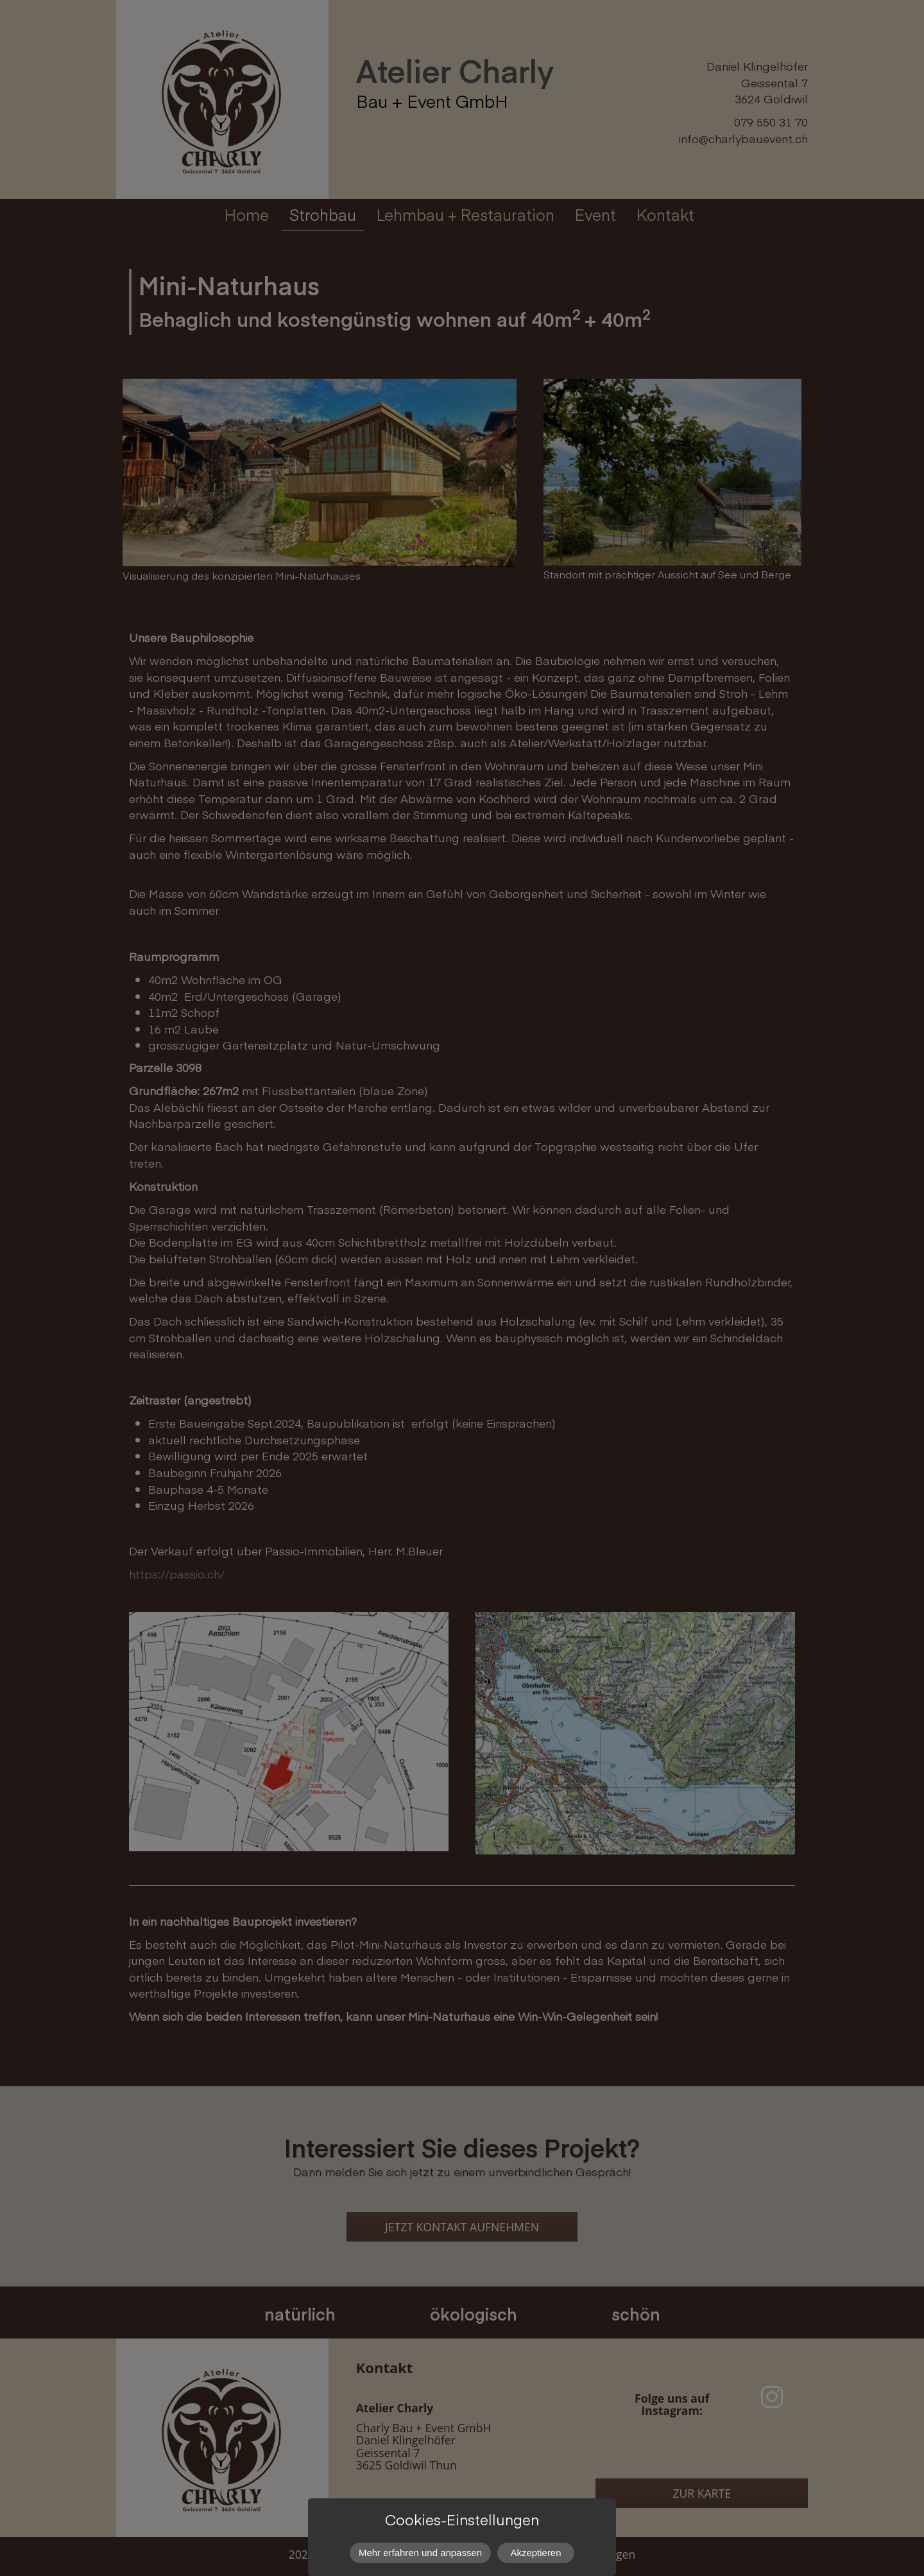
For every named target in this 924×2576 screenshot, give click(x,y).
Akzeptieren (536, 2552)
